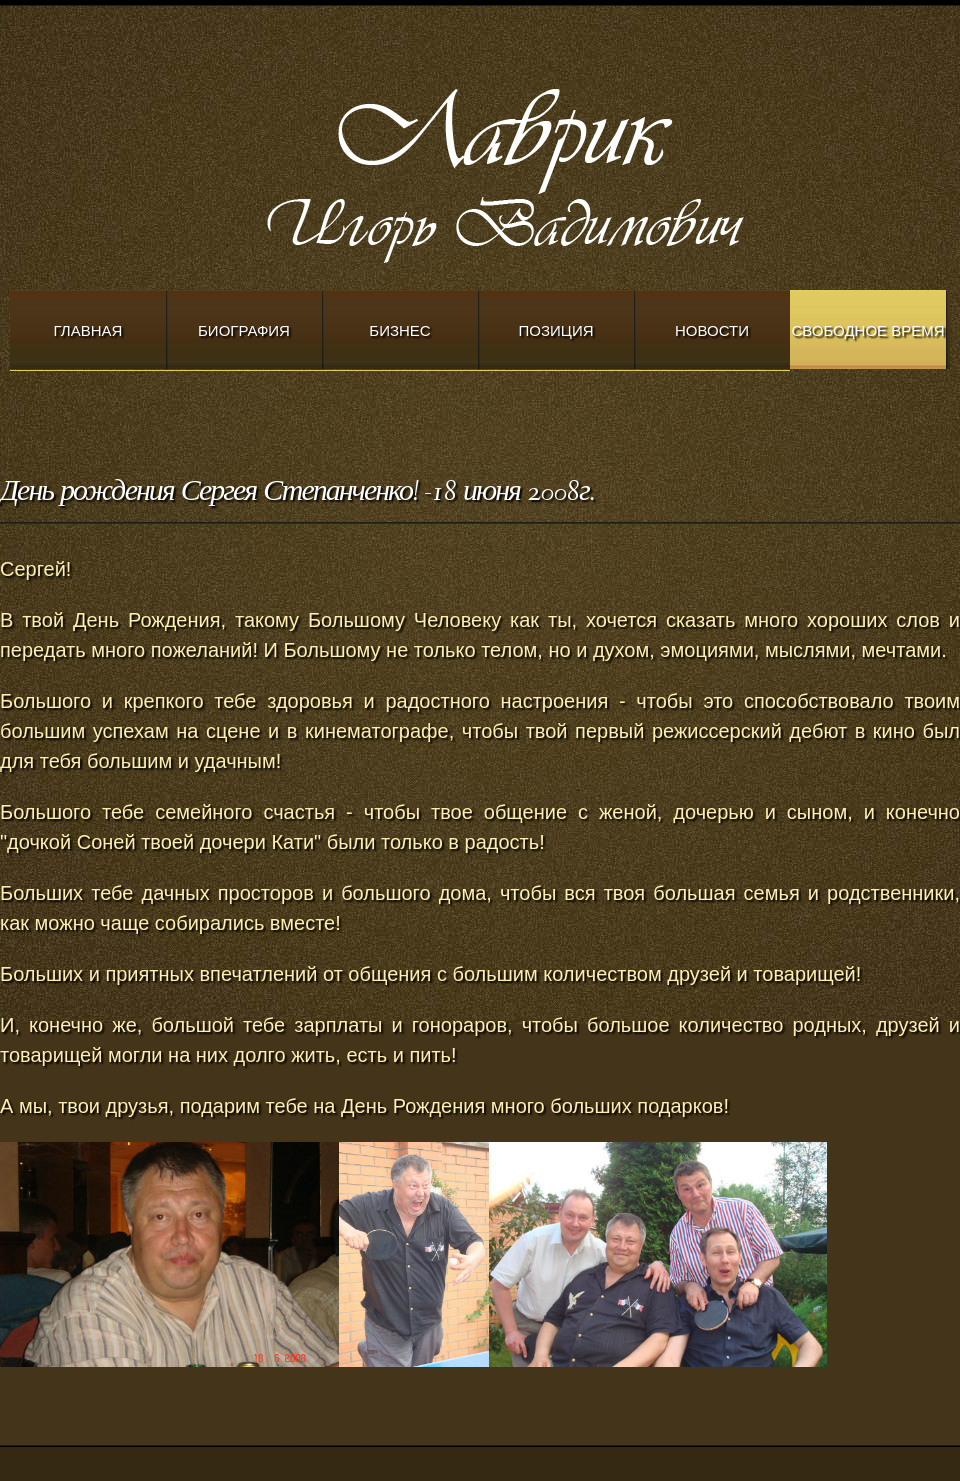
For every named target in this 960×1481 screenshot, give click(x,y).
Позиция (556, 330)
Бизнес (399, 330)
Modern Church (560, 171)
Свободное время (867, 330)
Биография (244, 330)
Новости (712, 330)
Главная (88, 330)
